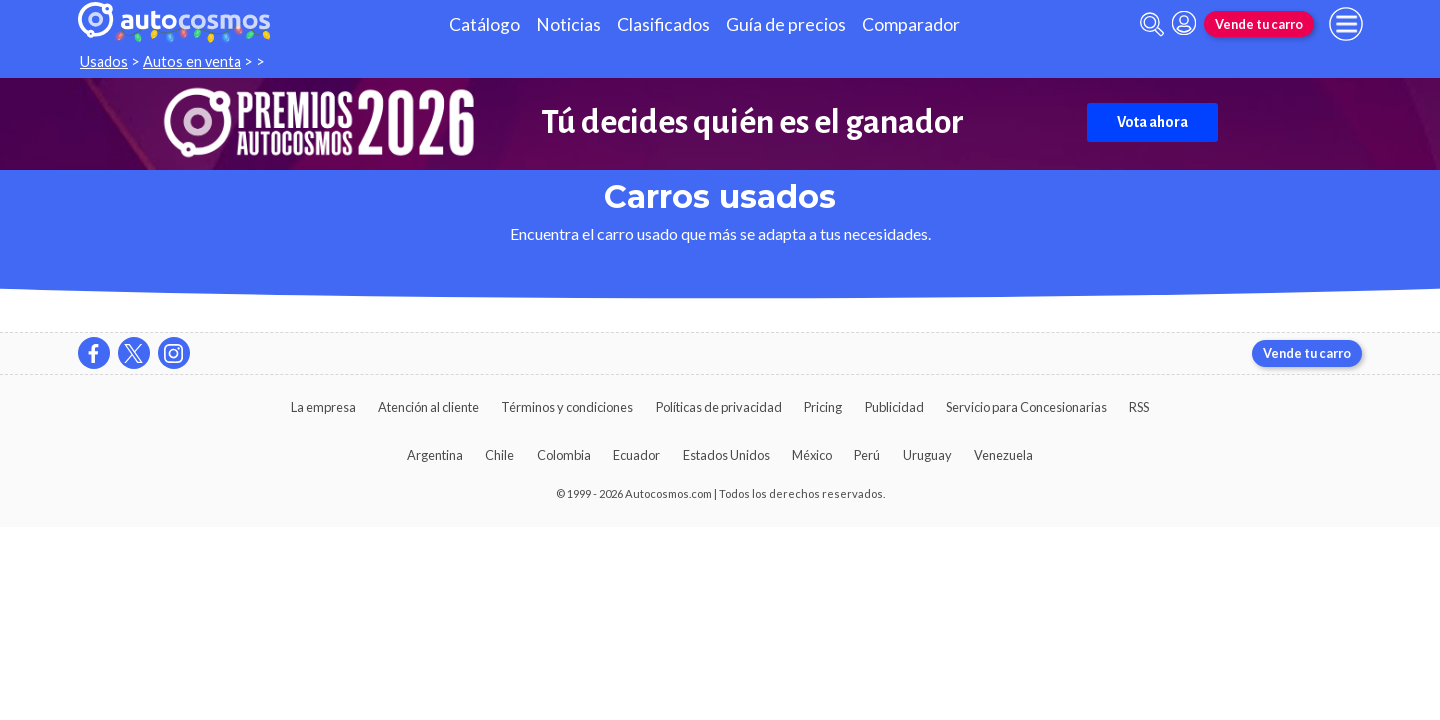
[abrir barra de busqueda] (1152, 24)
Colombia (564, 455)
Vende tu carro (1259, 24)
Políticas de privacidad (719, 407)
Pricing (823, 407)
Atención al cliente (428, 407)
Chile (499, 455)
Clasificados (663, 24)
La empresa (323, 407)
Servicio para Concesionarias (1026, 407)
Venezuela (1003, 455)
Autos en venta (192, 61)
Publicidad (894, 407)
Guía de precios (786, 24)
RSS (1139, 407)
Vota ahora (1152, 122)
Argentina (435, 455)
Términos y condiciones (567, 407)
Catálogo (484, 24)
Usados (104, 61)
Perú (867, 455)
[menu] (1346, 24)
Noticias (568, 24)
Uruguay (927, 455)
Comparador (911, 24)
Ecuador (636, 455)
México (812, 455)
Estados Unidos (726, 455)
